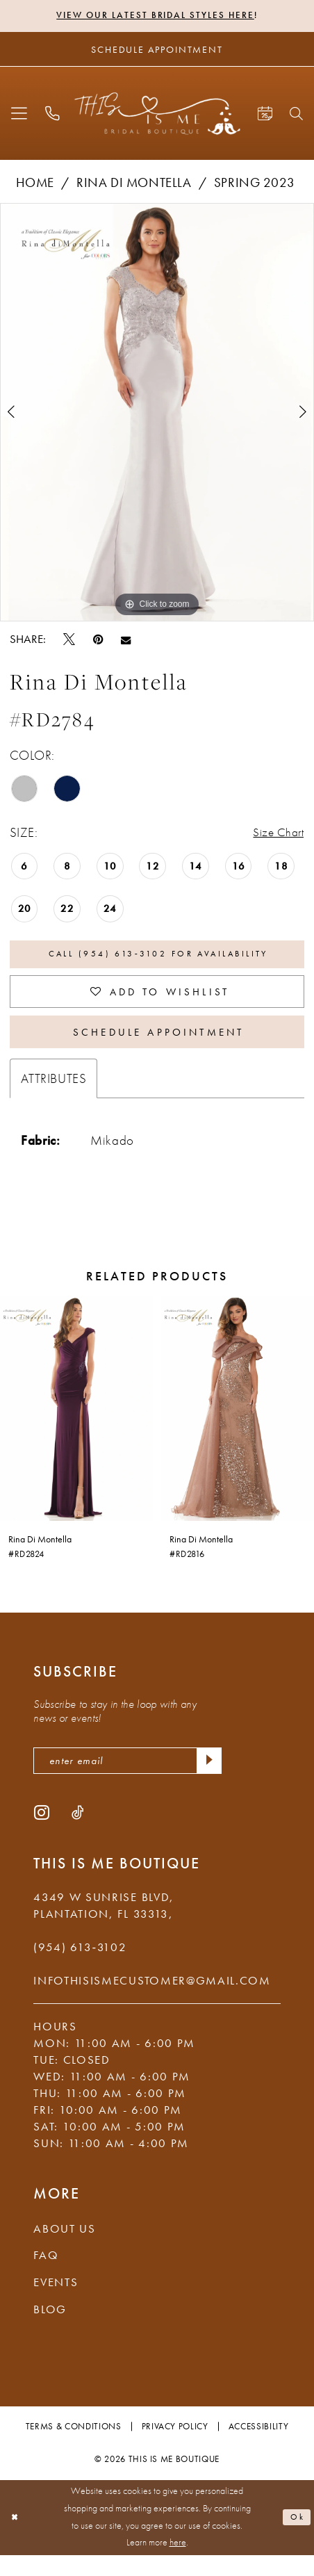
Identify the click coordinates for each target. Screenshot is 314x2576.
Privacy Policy (175, 2447)
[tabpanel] (157, 414)
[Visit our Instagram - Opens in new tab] (41, 1832)
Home (35, 184)
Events (55, 2302)
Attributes (54, 1095)
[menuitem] (18, 115)
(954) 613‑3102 (79, 1967)
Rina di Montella (133, 184)
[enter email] (127, 1780)
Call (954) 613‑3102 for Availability (158, 959)
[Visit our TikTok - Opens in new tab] (78, 1832)
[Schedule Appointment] (157, 50)
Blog (50, 2330)
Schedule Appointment (158, 1046)
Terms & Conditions (74, 2447)
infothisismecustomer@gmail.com (152, 2002)
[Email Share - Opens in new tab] (125, 641)
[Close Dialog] (16, 2539)
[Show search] (297, 115)
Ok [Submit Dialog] (296, 2538)
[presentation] (76, 1425)
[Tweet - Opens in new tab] (69, 640)
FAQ (45, 2276)
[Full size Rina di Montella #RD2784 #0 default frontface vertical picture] (157, 414)
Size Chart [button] (275, 834)
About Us (64, 2249)
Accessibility (259, 2447)
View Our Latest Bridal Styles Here (155, 16)
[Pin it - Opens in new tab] (98, 640)
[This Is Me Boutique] (157, 115)
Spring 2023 (254, 184)
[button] (18, 115)
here (178, 2564)
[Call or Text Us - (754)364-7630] (52, 115)
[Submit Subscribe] (207, 1780)
